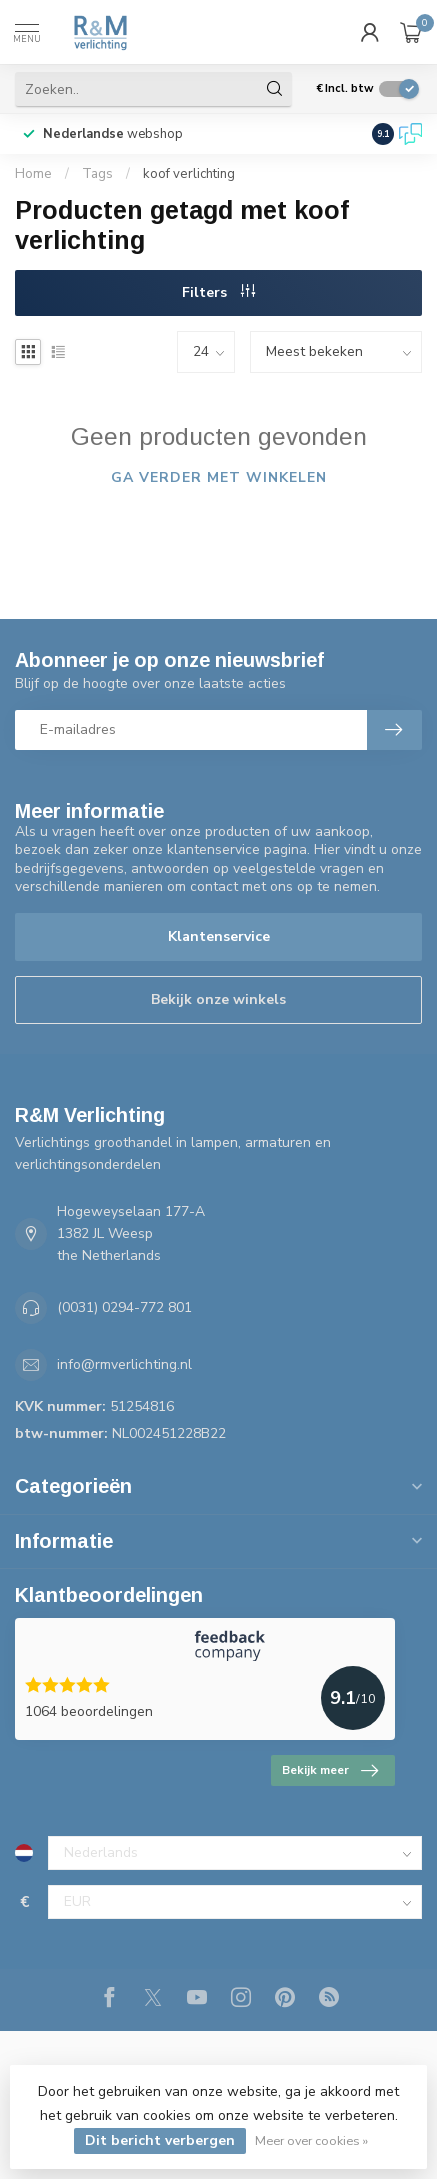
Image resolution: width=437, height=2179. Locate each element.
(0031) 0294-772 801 (124, 1307)
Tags (97, 174)
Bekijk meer (330, 1771)
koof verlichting (189, 174)
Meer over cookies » (311, 2140)
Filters (218, 292)
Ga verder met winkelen (219, 477)
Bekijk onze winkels (218, 999)
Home (33, 174)
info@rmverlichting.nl (124, 1364)
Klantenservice (219, 936)
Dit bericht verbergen (160, 2140)
